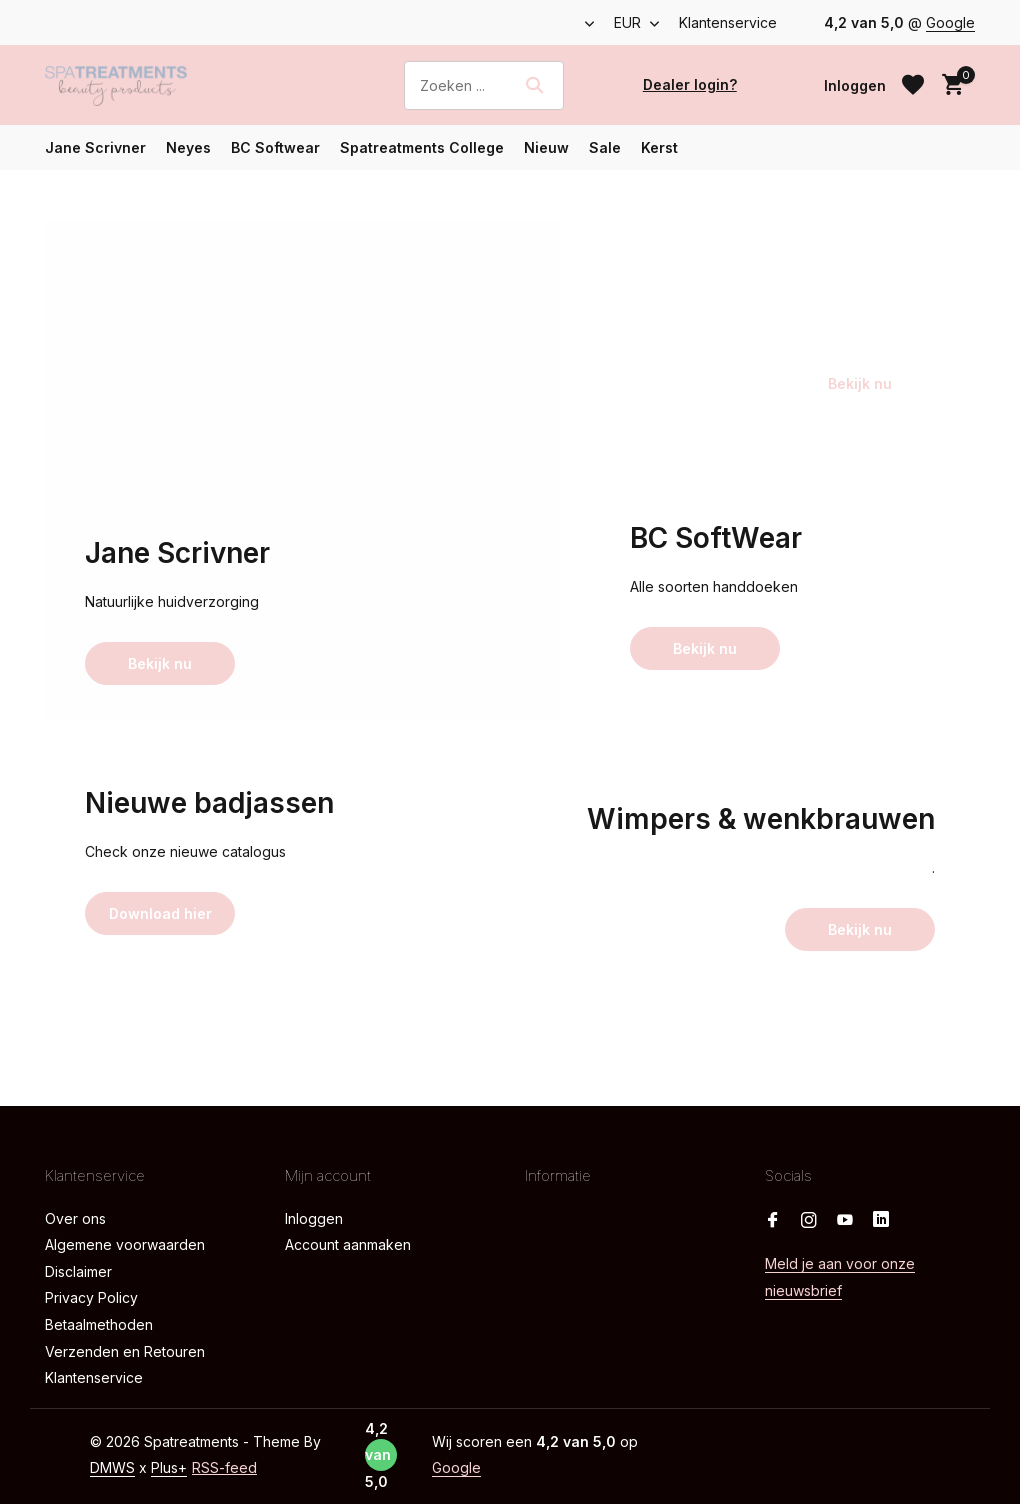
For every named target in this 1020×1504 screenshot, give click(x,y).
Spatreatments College (422, 147)
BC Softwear (275, 147)
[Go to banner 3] (782, 602)
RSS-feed (224, 1467)
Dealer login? (690, 84)
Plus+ (169, 1467)
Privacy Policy (91, 1297)
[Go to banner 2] (782, 337)
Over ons (75, 1218)
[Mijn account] (855, 85)
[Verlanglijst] (913, 85)
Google (950, 22)
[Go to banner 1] (302, 470)
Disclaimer (78, 1271)
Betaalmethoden (99, 1324)
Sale (605, 147)
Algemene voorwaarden (125, 1244)
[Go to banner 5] (717, 868)
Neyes (188, 147)
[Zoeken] (484, 85)
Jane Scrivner (95, 147)
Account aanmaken (348, 1244)
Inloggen (314, 1218)
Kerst (659, 147)
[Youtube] (845, 1221)
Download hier (160, 913)
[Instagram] (809, 1221)
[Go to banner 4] (237, 868)
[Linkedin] (881, 1221)
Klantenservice (728, 22)
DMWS (112, 1467)
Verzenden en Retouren (125, 1351)
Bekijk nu (160, 663)
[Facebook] (773, 1221)
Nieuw (546, 147)
